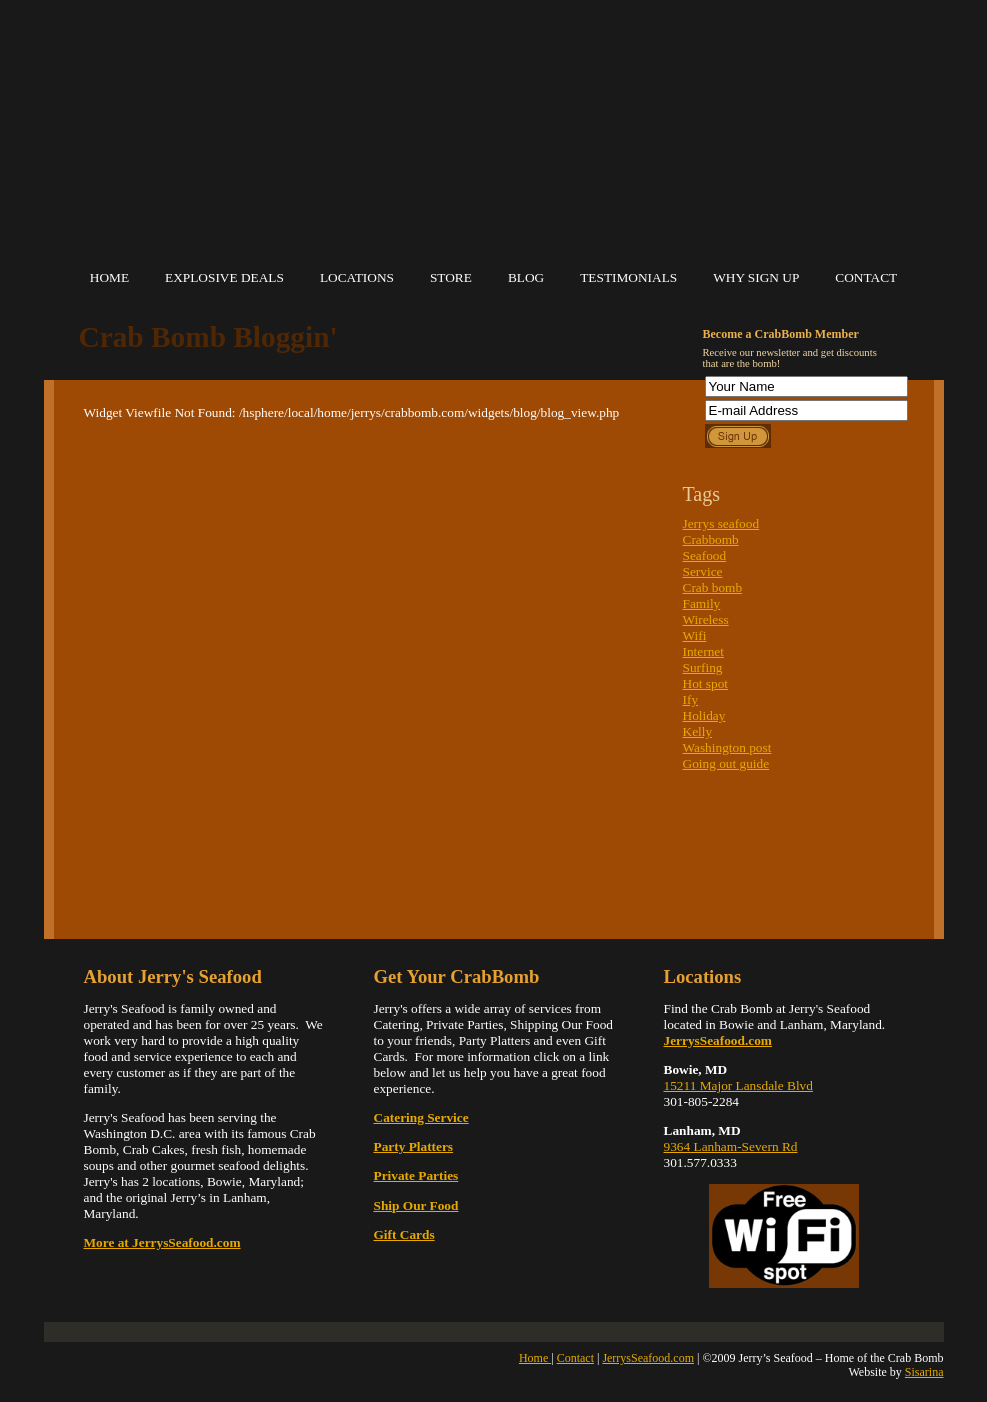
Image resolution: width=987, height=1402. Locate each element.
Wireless (706, 619)
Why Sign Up (756, 277)
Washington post (727, 747)
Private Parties (416, 1175)
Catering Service (421, 1117)
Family (702, 603)
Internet (703, 651)
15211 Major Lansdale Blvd (738, 1085)
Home (109, 277)
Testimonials (628, 277)
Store (451, 277)
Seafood (705, 555)
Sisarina (924, 1372)
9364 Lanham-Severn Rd (731, 1146)
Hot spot (706, 683)
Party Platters (414, 1146)
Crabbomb (711, 539)
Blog (526, 277)
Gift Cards (404, 1234)
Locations (357, 277)
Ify (691, 699)
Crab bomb (713, 587)
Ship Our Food (416, 1205)
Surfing (703, 667)
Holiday (704, 715)
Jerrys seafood (721, 523)
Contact (866, 277)
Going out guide (726, 763)
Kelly (698, 731)
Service (703, 571)
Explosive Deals (224, 277)
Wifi (695, 635)
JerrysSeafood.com (648, 1358)
